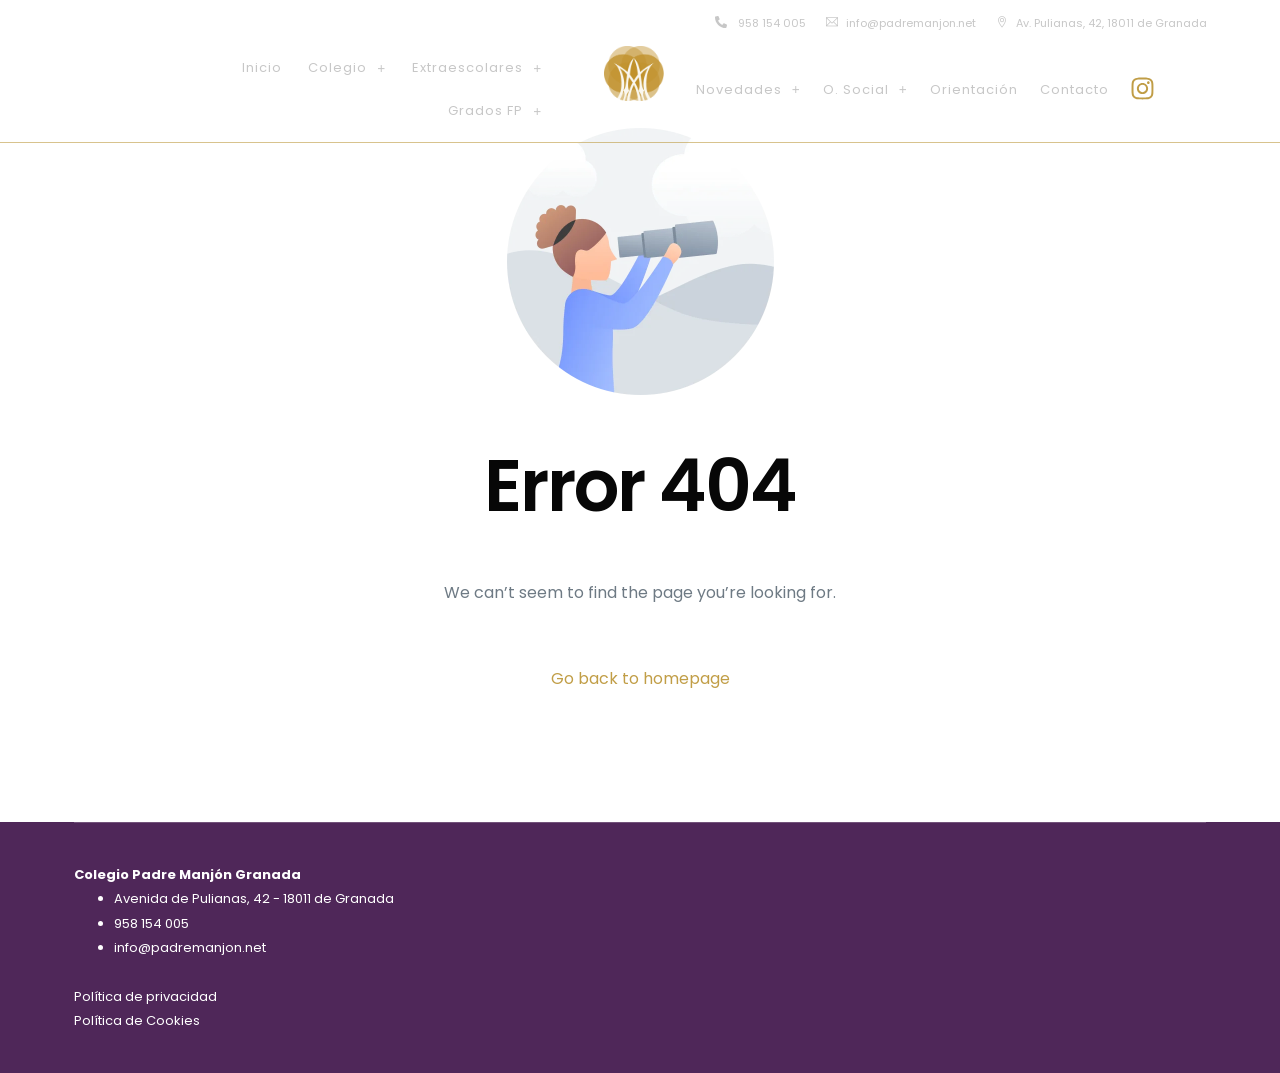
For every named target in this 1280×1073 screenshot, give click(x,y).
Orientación (974, 89)
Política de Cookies (137, 1020)
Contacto (1074, 89)
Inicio (262, 67)
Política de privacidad (145, 996)
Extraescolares (477, 67)
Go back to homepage (640, 678)
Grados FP (495, 110)
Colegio (347, 67)
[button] (347, 67)
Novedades (748, 89)
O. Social (865, 89)
